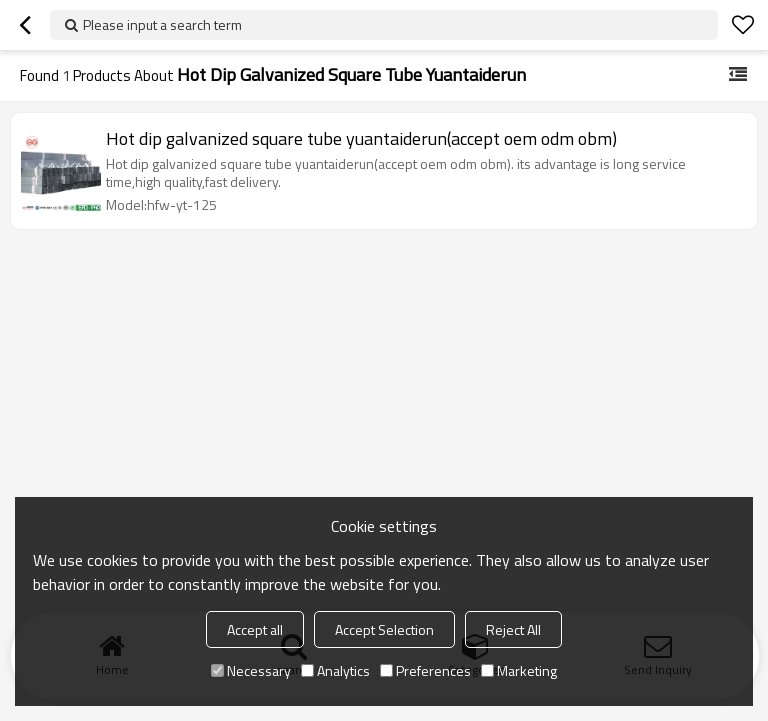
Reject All (513, 629)
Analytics (335, 670)
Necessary (251, 670)
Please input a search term (162, 24)
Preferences (425, 670)
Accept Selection (384, 629)
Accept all (255, 629)
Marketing (519, 670)
